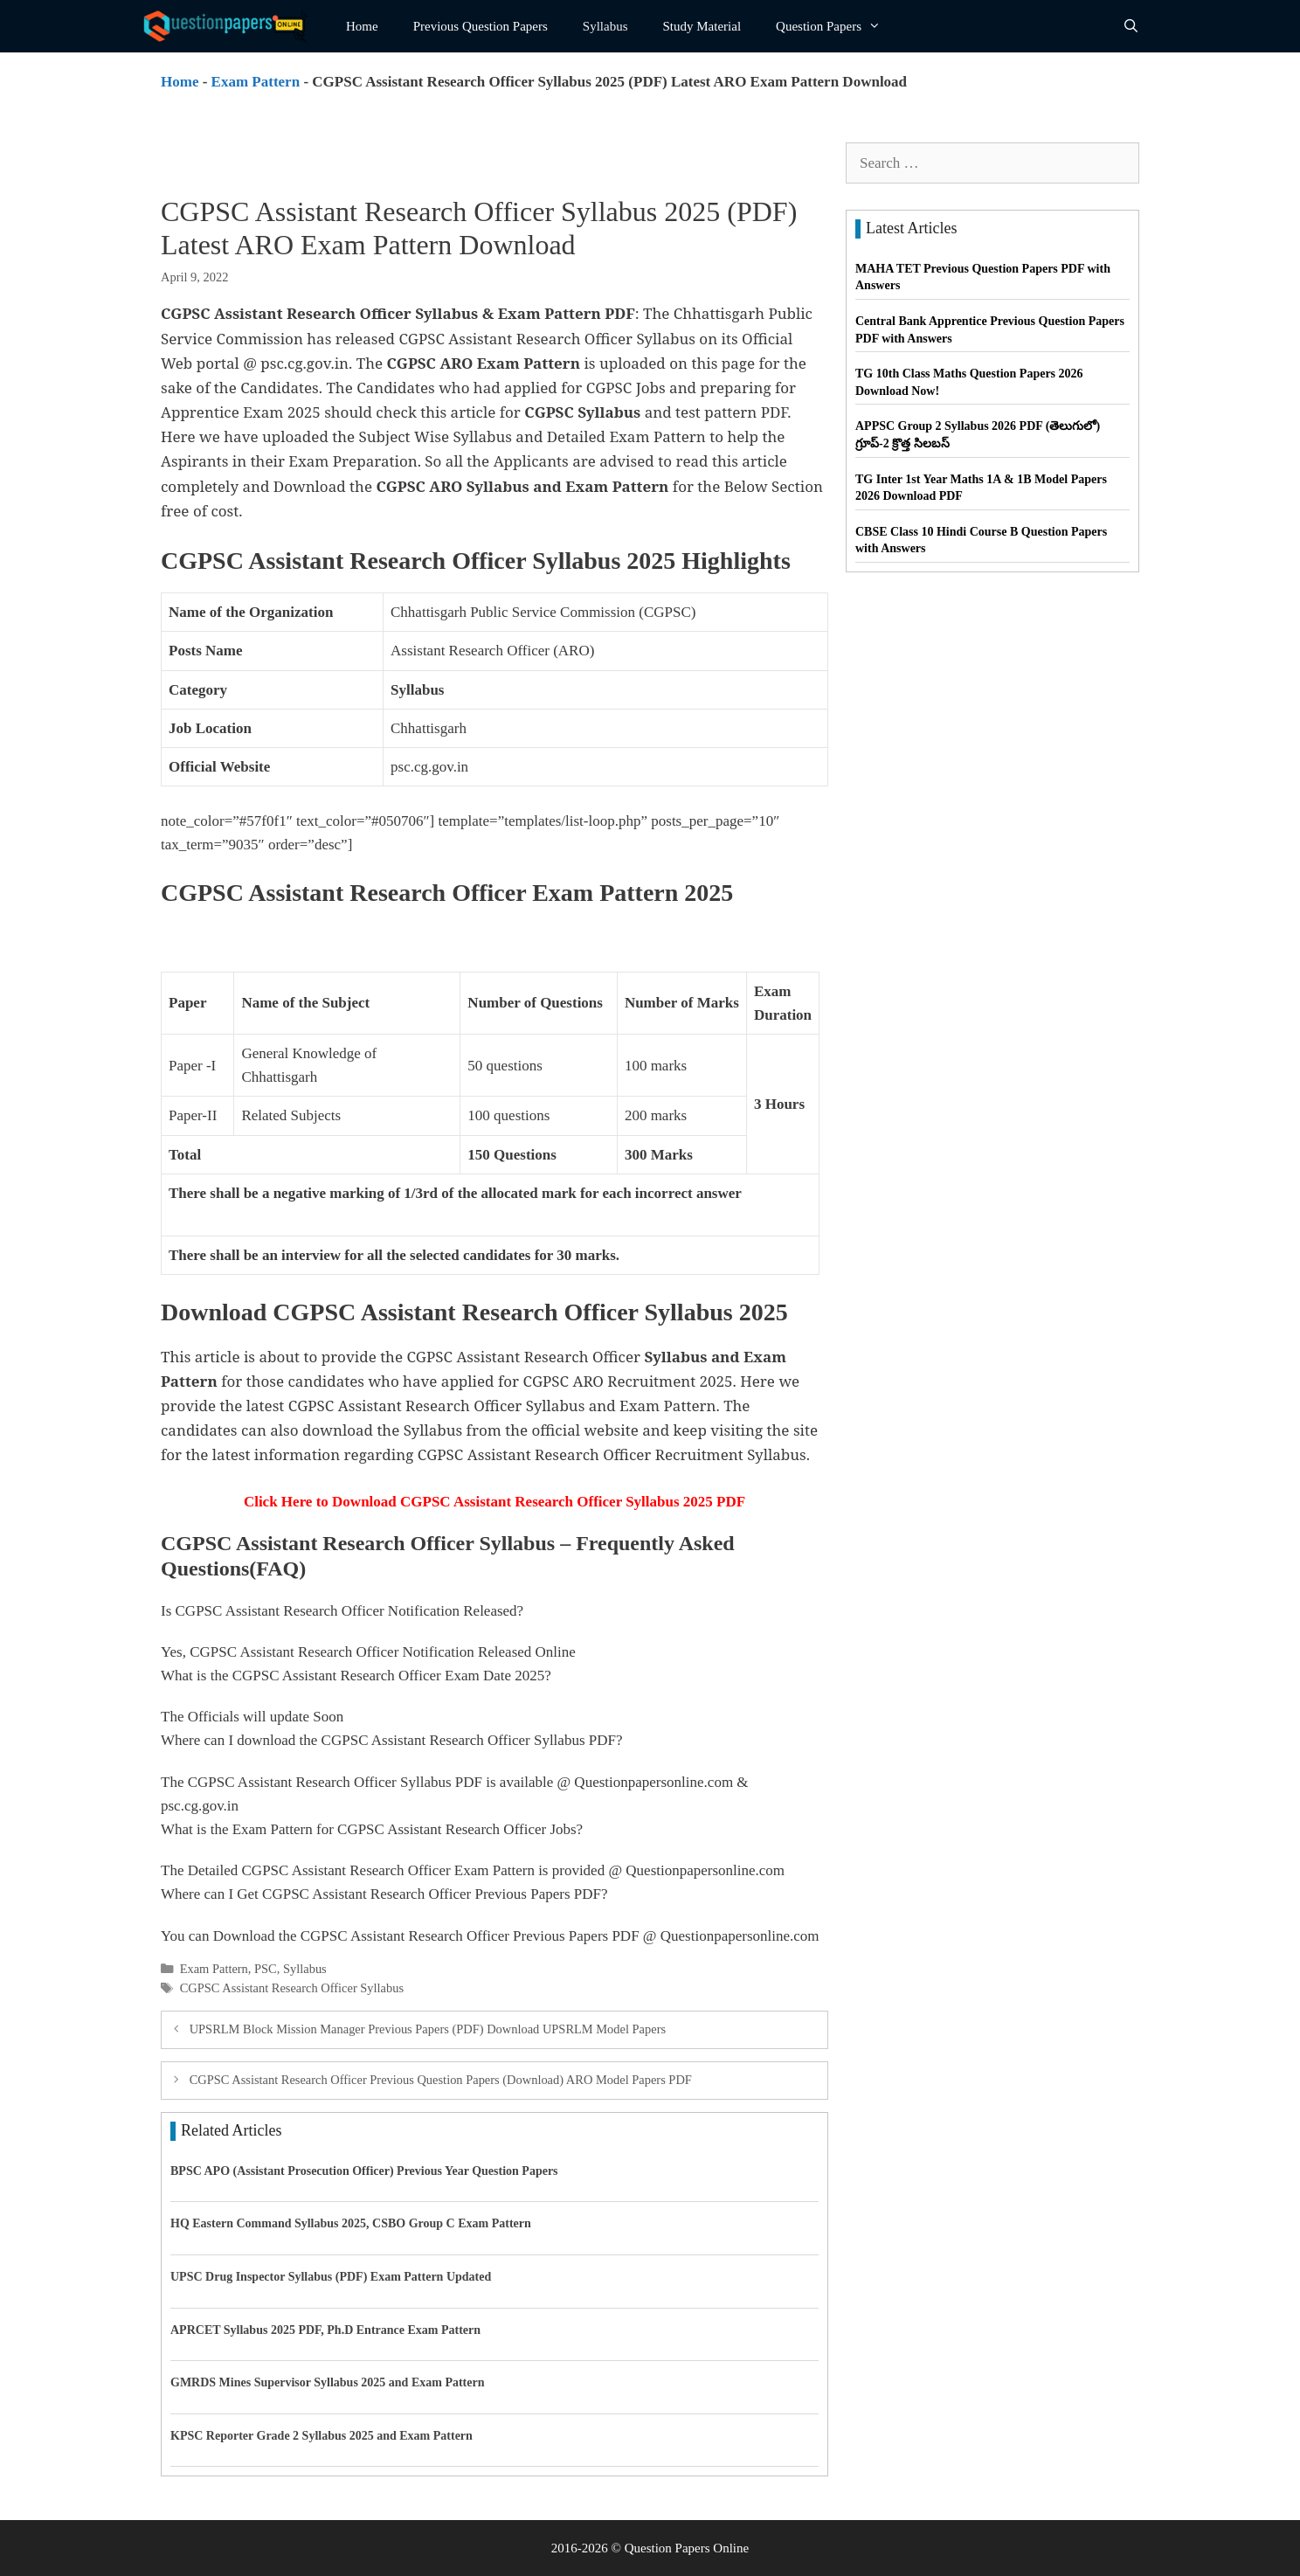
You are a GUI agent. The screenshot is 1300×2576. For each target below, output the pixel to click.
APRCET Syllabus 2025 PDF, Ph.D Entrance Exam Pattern (325, 2330)
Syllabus (605, 26)
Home (362, 26)
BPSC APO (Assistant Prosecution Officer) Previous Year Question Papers (364, 2171)
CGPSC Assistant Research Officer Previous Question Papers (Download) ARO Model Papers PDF (441, 2080)
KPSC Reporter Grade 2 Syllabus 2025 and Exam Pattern (321, 2435)
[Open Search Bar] (1131, 26)
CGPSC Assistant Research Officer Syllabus (292, 1988)
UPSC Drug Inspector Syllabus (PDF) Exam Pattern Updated (330, 2276)
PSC (265, 1969)
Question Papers (837, 26)
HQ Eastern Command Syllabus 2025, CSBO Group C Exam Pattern (350, 2223)
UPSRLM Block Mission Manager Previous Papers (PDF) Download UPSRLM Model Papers (428, 2029)
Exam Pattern (256, 81)
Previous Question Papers (480, 26)
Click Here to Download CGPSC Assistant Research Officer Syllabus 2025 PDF (494, 1501)
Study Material (702, 26)
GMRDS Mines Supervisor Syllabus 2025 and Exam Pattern (327, 2382)
